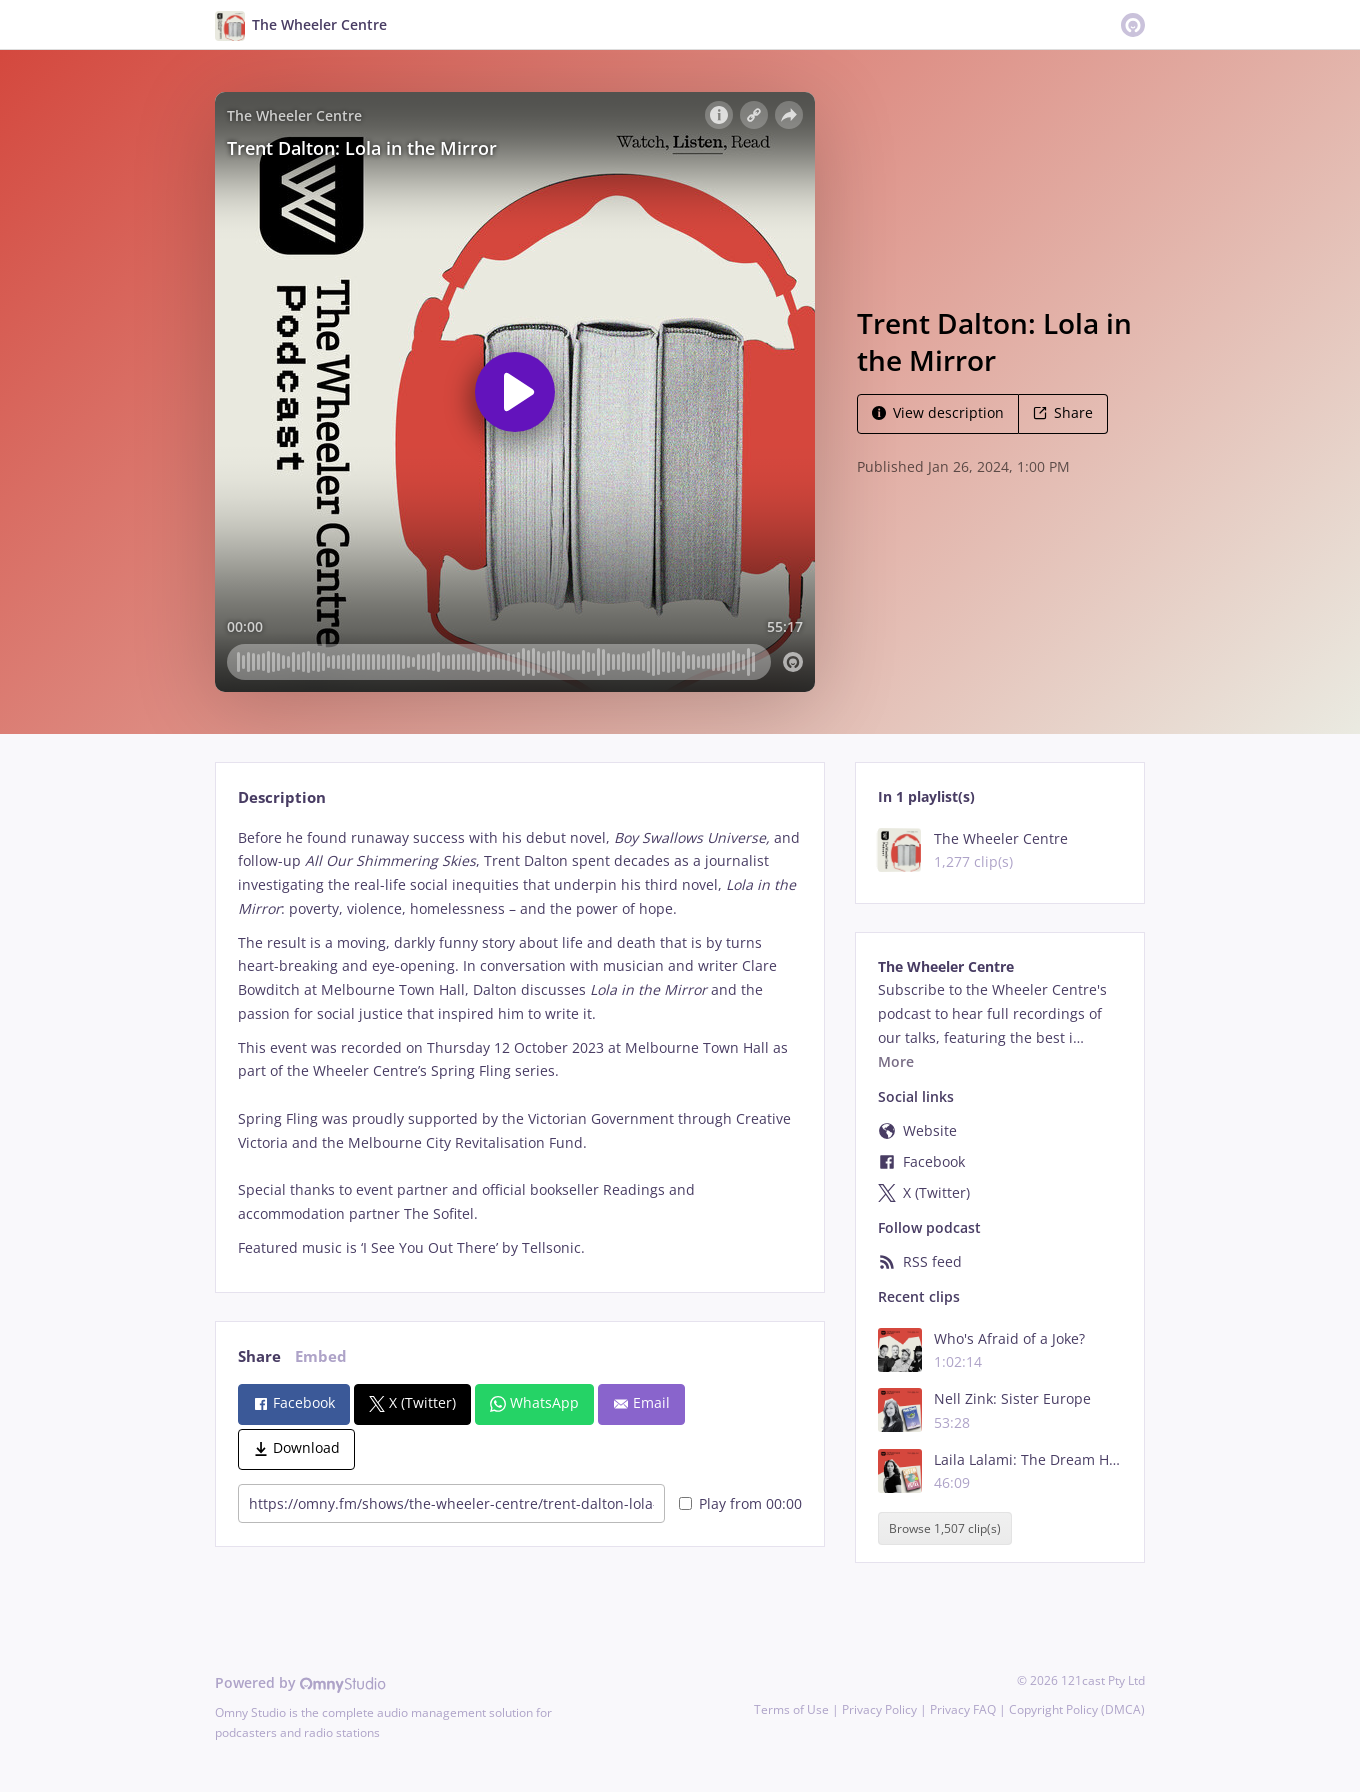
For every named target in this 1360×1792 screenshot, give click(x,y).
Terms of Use (791, 1709)
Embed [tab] (321, 1356)
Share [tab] (259, 1356)
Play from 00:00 (740, 1503)
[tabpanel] (519, 1043)
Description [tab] (282, 797)
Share (1063, 412)
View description (938, 412)
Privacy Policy (879, 1709)
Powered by (300, 1682)
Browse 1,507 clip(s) (945, 1528)
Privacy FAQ (963, 1709)
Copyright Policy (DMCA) (1077, 1709)
